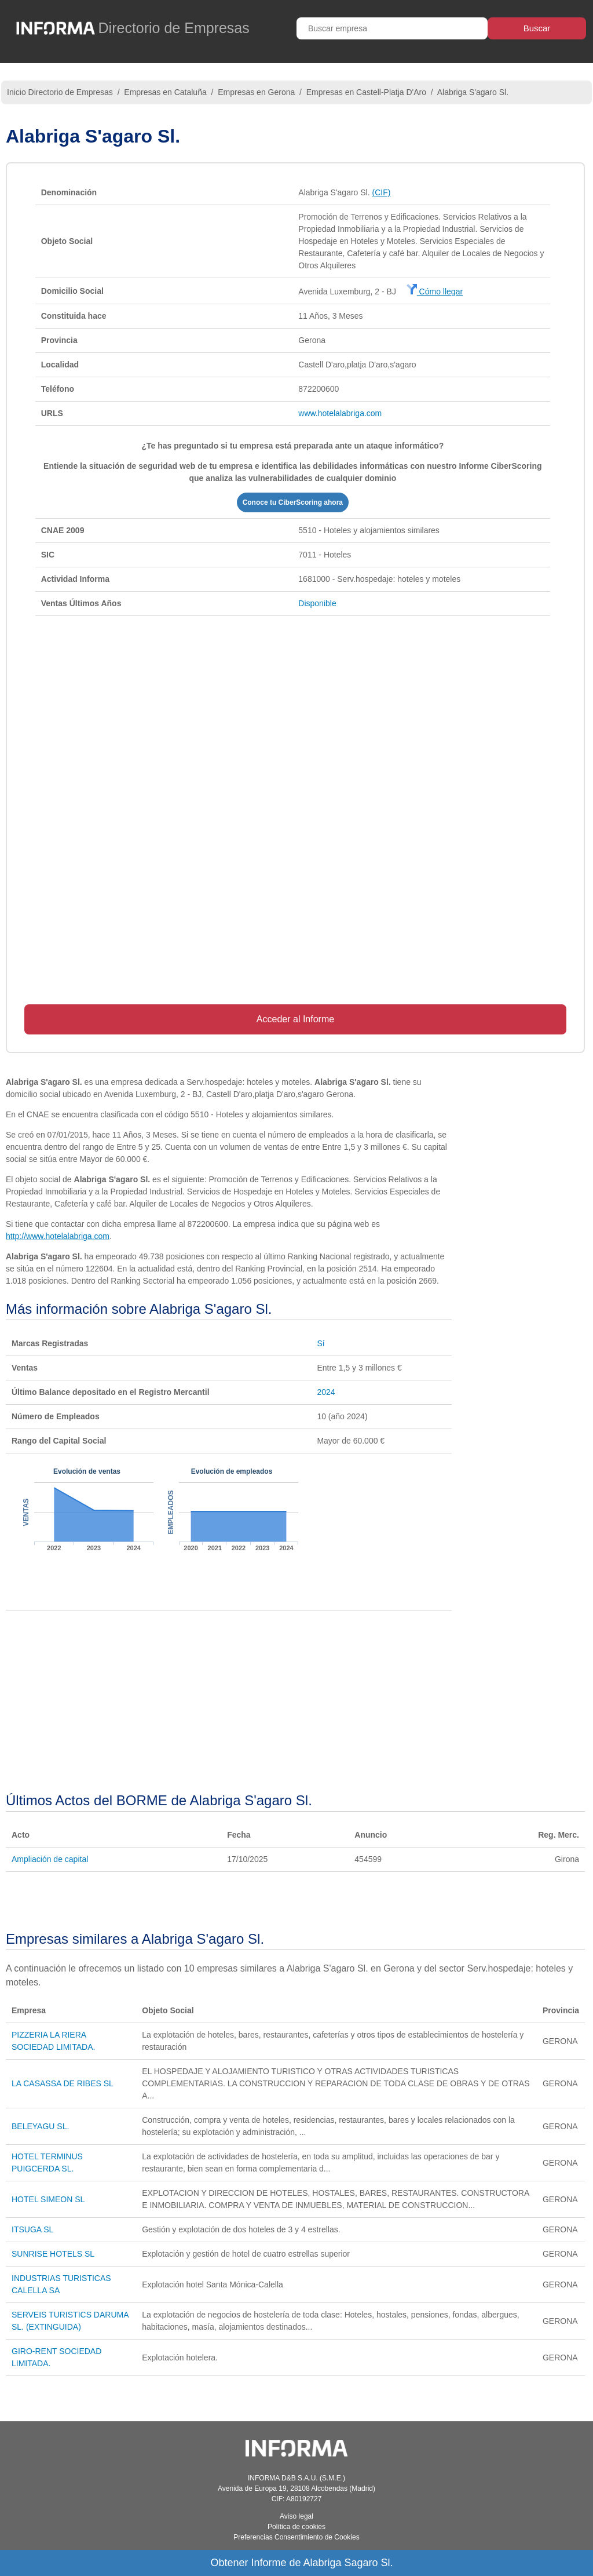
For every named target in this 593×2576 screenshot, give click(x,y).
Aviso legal (296, 2516)
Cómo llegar (435, 291)
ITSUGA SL (32, 2229)
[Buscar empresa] (392, 28)
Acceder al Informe (295, 1019)
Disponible (317, 603)
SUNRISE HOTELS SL (53, 2253)
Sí (320, 1343)
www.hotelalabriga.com (340, 413)
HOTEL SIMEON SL (48, 2199)
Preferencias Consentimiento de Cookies (296, 2537)
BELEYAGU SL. (40, 2126)
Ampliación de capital (50, 1859)
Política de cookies (296, 2527)
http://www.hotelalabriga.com (57, 1236)
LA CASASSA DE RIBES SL (63, 2083)
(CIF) (381, 192)
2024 (326, 1392)
